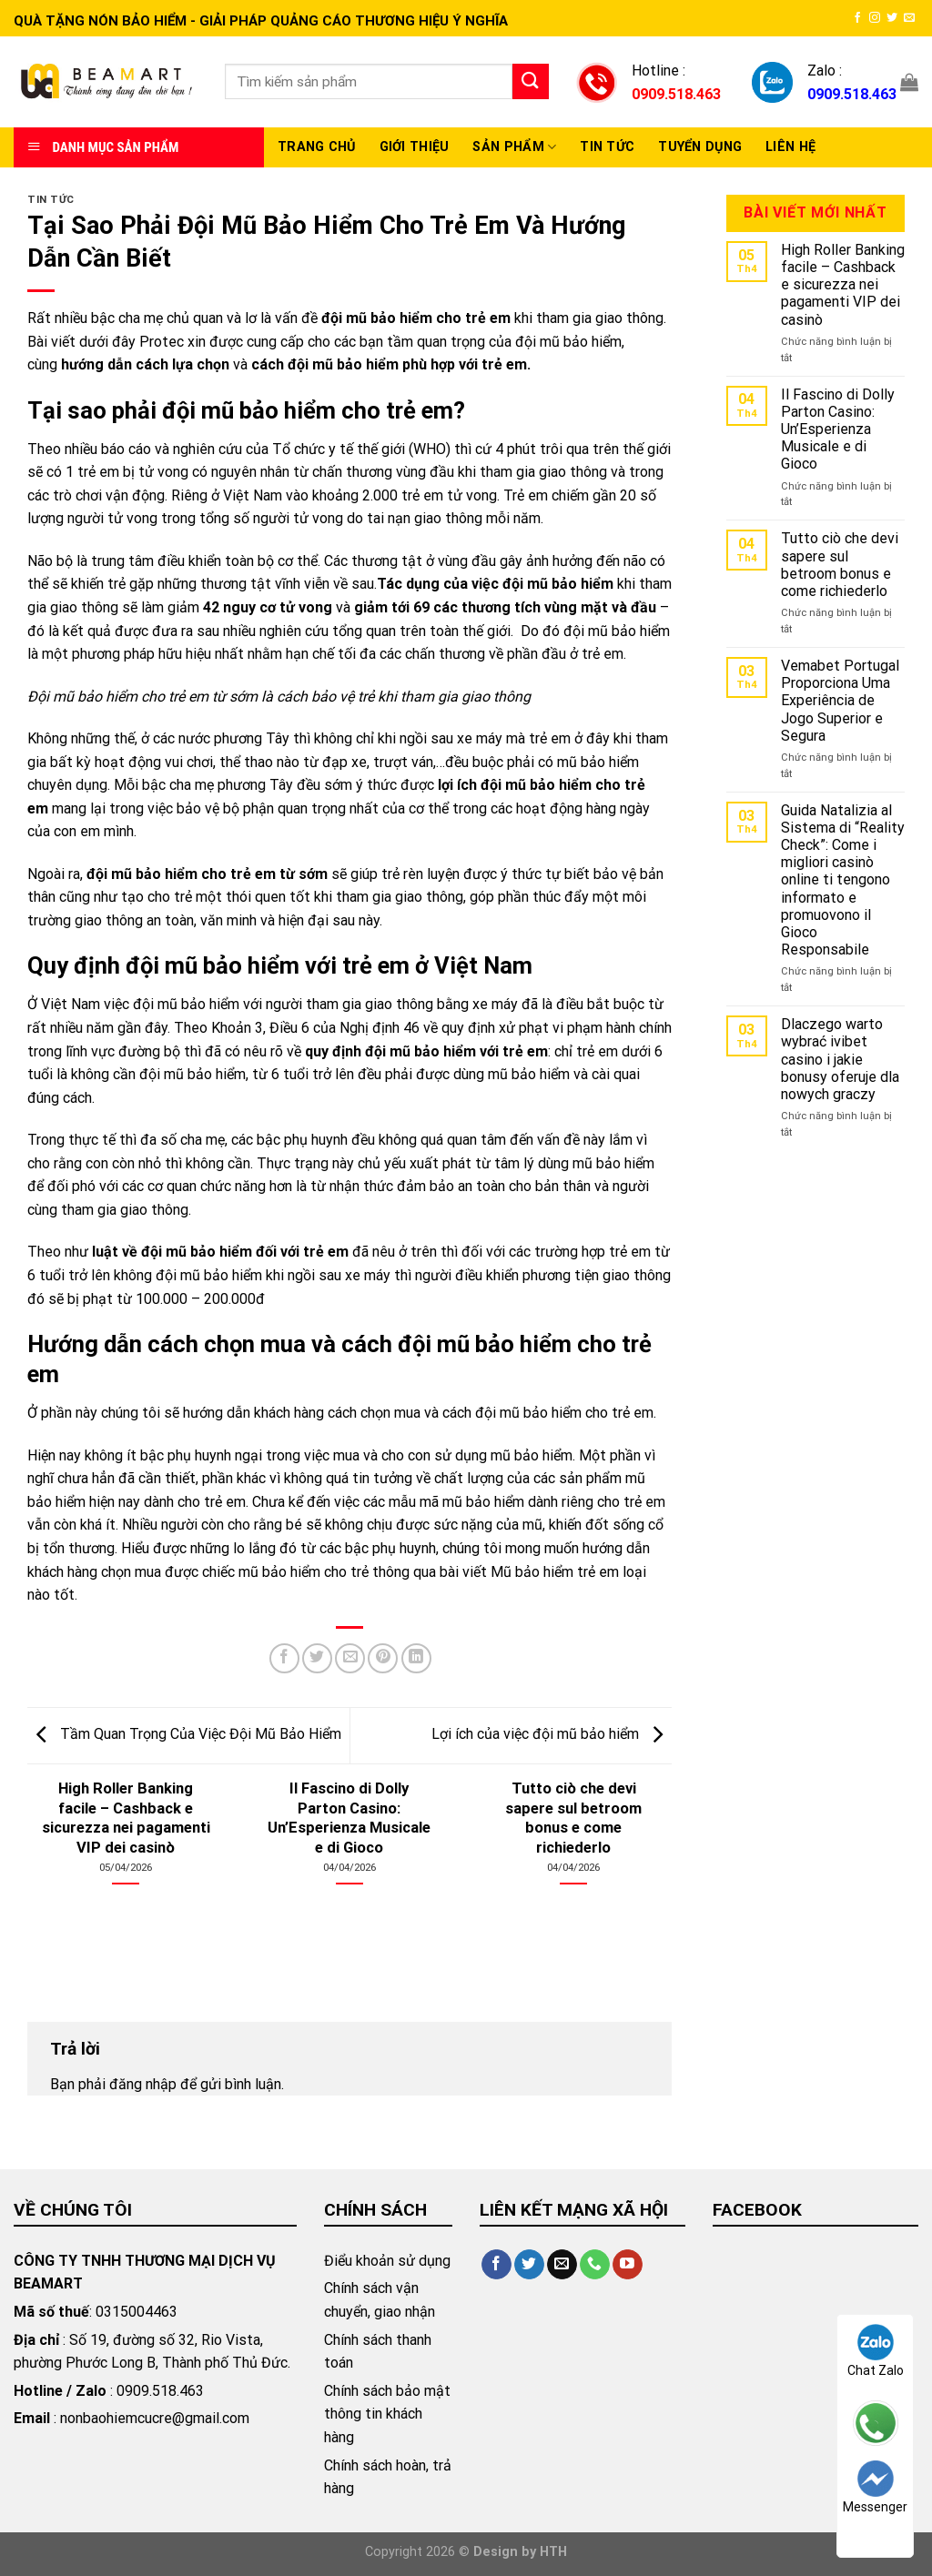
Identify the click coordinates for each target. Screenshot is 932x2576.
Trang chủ (317, 147)
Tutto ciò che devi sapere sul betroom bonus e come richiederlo (839, 565)
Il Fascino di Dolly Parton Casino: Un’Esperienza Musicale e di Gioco (838, 429)
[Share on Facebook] (284, 1658)
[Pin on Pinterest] (383, 1658)
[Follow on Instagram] (874, 18)
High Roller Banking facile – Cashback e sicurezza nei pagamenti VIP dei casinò (843, 284)
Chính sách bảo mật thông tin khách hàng (387, 2414)
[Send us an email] (909, 18)
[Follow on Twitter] (891, 18)
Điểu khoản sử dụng (387, 2260)
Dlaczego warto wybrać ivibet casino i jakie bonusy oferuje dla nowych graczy (840, 1059)
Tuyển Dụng (700, 147)
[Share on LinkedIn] (416, 1658)
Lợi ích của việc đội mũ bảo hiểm (551, 1734)
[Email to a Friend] (350, 1658)
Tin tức (51, 200)
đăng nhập (143, 2084)
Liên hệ (790, 147)
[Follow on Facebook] (857, 18)
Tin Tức (607, 147)
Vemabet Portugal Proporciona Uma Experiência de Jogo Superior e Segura (840, 700)
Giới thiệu (415, 147)
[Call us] (595, 2264)
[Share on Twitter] (317, 1658)
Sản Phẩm (514, 147)
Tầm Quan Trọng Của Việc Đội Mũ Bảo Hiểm (184, 1734)
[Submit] (530, 81)
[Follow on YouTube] (628, 2264)
